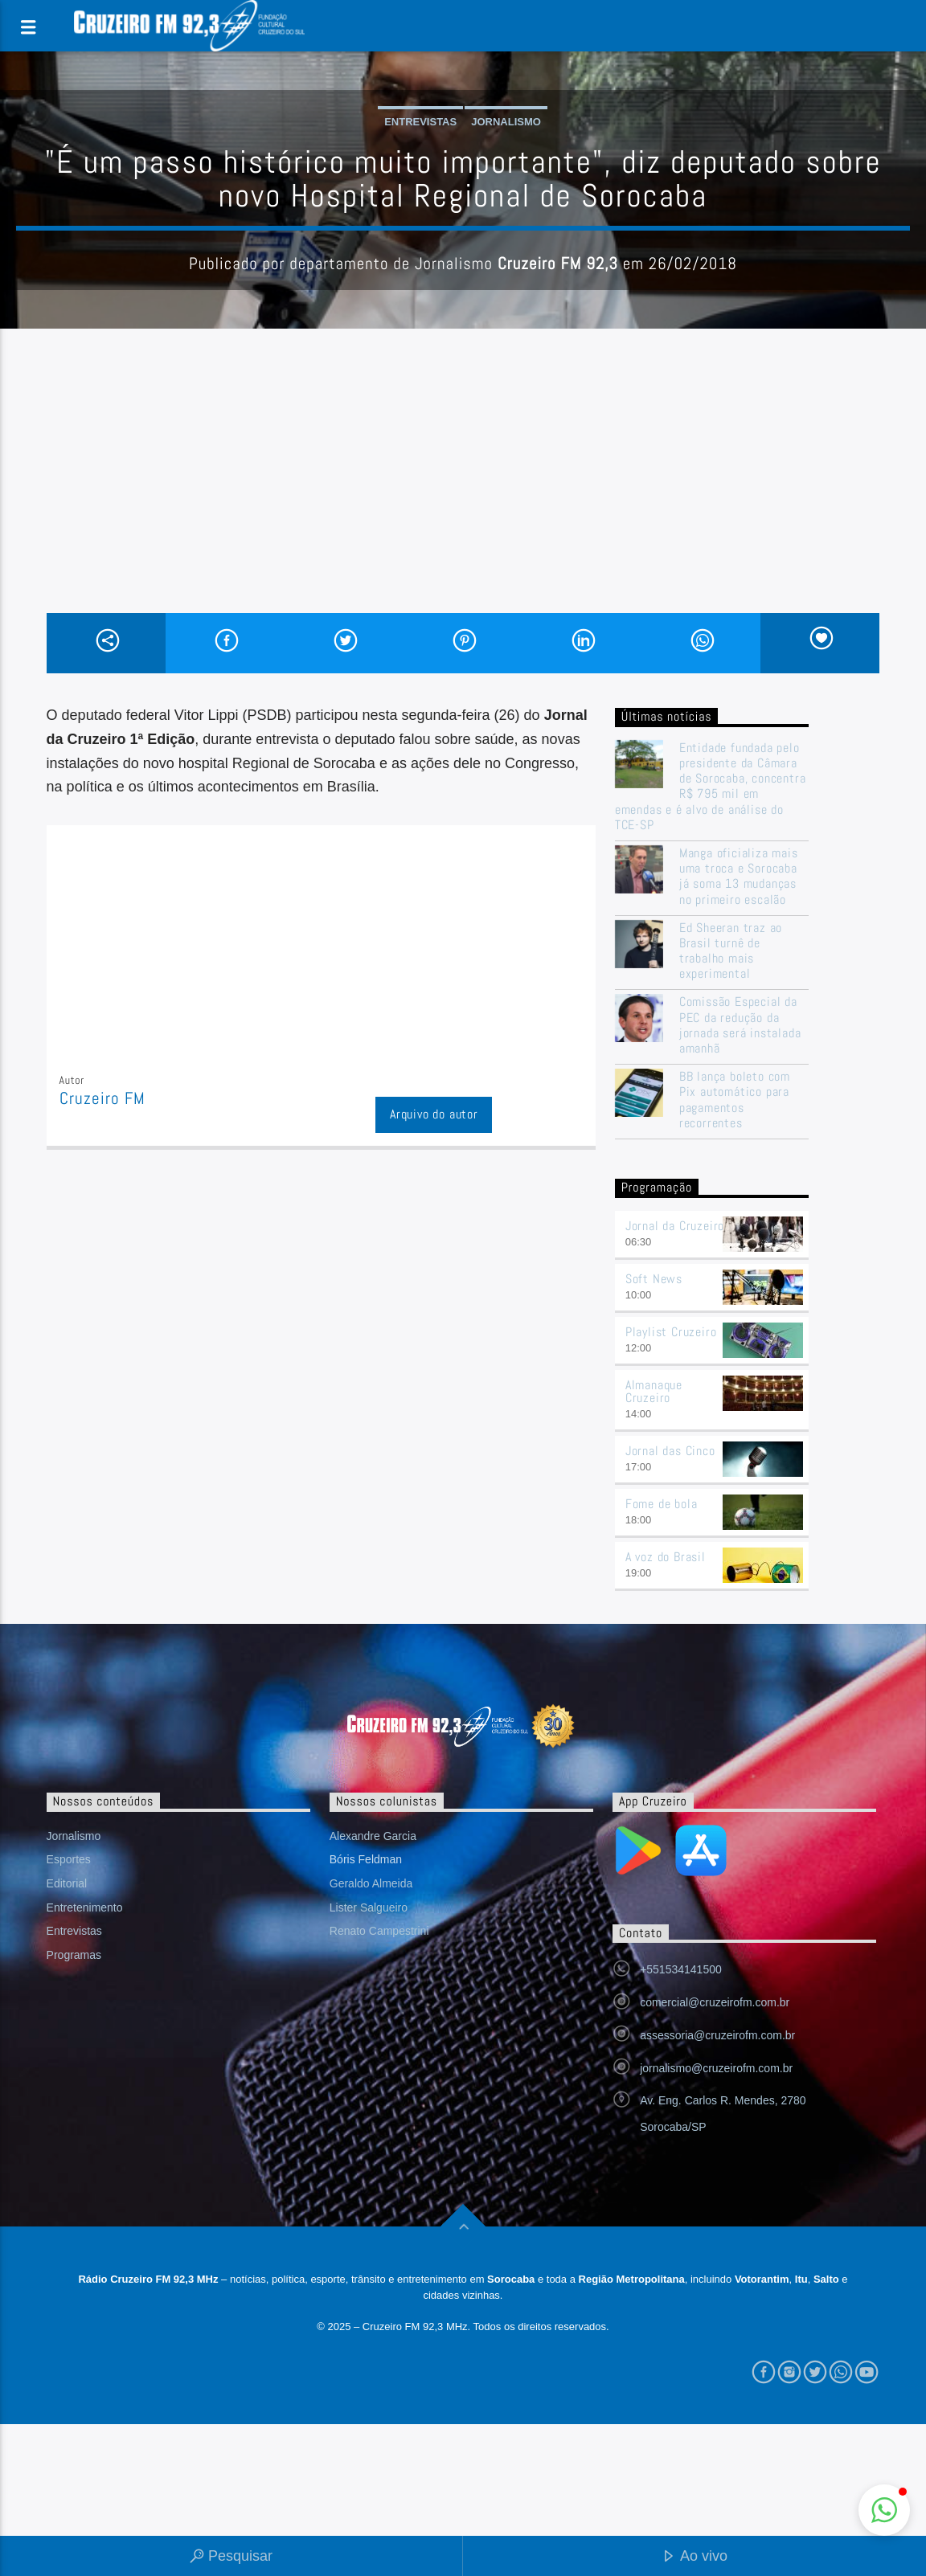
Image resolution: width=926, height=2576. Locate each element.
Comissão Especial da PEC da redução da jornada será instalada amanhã (740, 1025)
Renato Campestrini (379, 1930)
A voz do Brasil (665, 1556)
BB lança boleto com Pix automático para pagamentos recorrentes (734, 1100)
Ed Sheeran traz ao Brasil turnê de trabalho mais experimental (730, 951)
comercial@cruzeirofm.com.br (714, 2002)
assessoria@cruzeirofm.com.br (717, 2035)
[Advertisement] (463, 492)
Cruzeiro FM (102, 1098)
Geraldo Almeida (371, 1883)
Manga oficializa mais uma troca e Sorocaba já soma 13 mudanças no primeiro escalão (738, 876)
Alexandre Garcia (373, 1836)
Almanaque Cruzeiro (653, 1391)
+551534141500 (681, 1969)
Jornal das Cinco (670, 1450)
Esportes (69, 1859)
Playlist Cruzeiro (671, 1331)
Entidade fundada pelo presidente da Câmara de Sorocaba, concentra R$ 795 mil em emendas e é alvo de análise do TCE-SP (710, 786)
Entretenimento (85, 1907)
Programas (74, 1954)
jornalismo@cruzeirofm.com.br (716, 2068)
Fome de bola (661, 1503)
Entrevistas (420, 122)
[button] (884, 2510)
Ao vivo (694, 2557)
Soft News (653, 1278)
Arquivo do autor (434, 1114)
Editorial (67, 1883)
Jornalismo (506, 122)
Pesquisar (231, 2557)
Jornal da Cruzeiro (674, 1225)
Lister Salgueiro (369, 1907)
